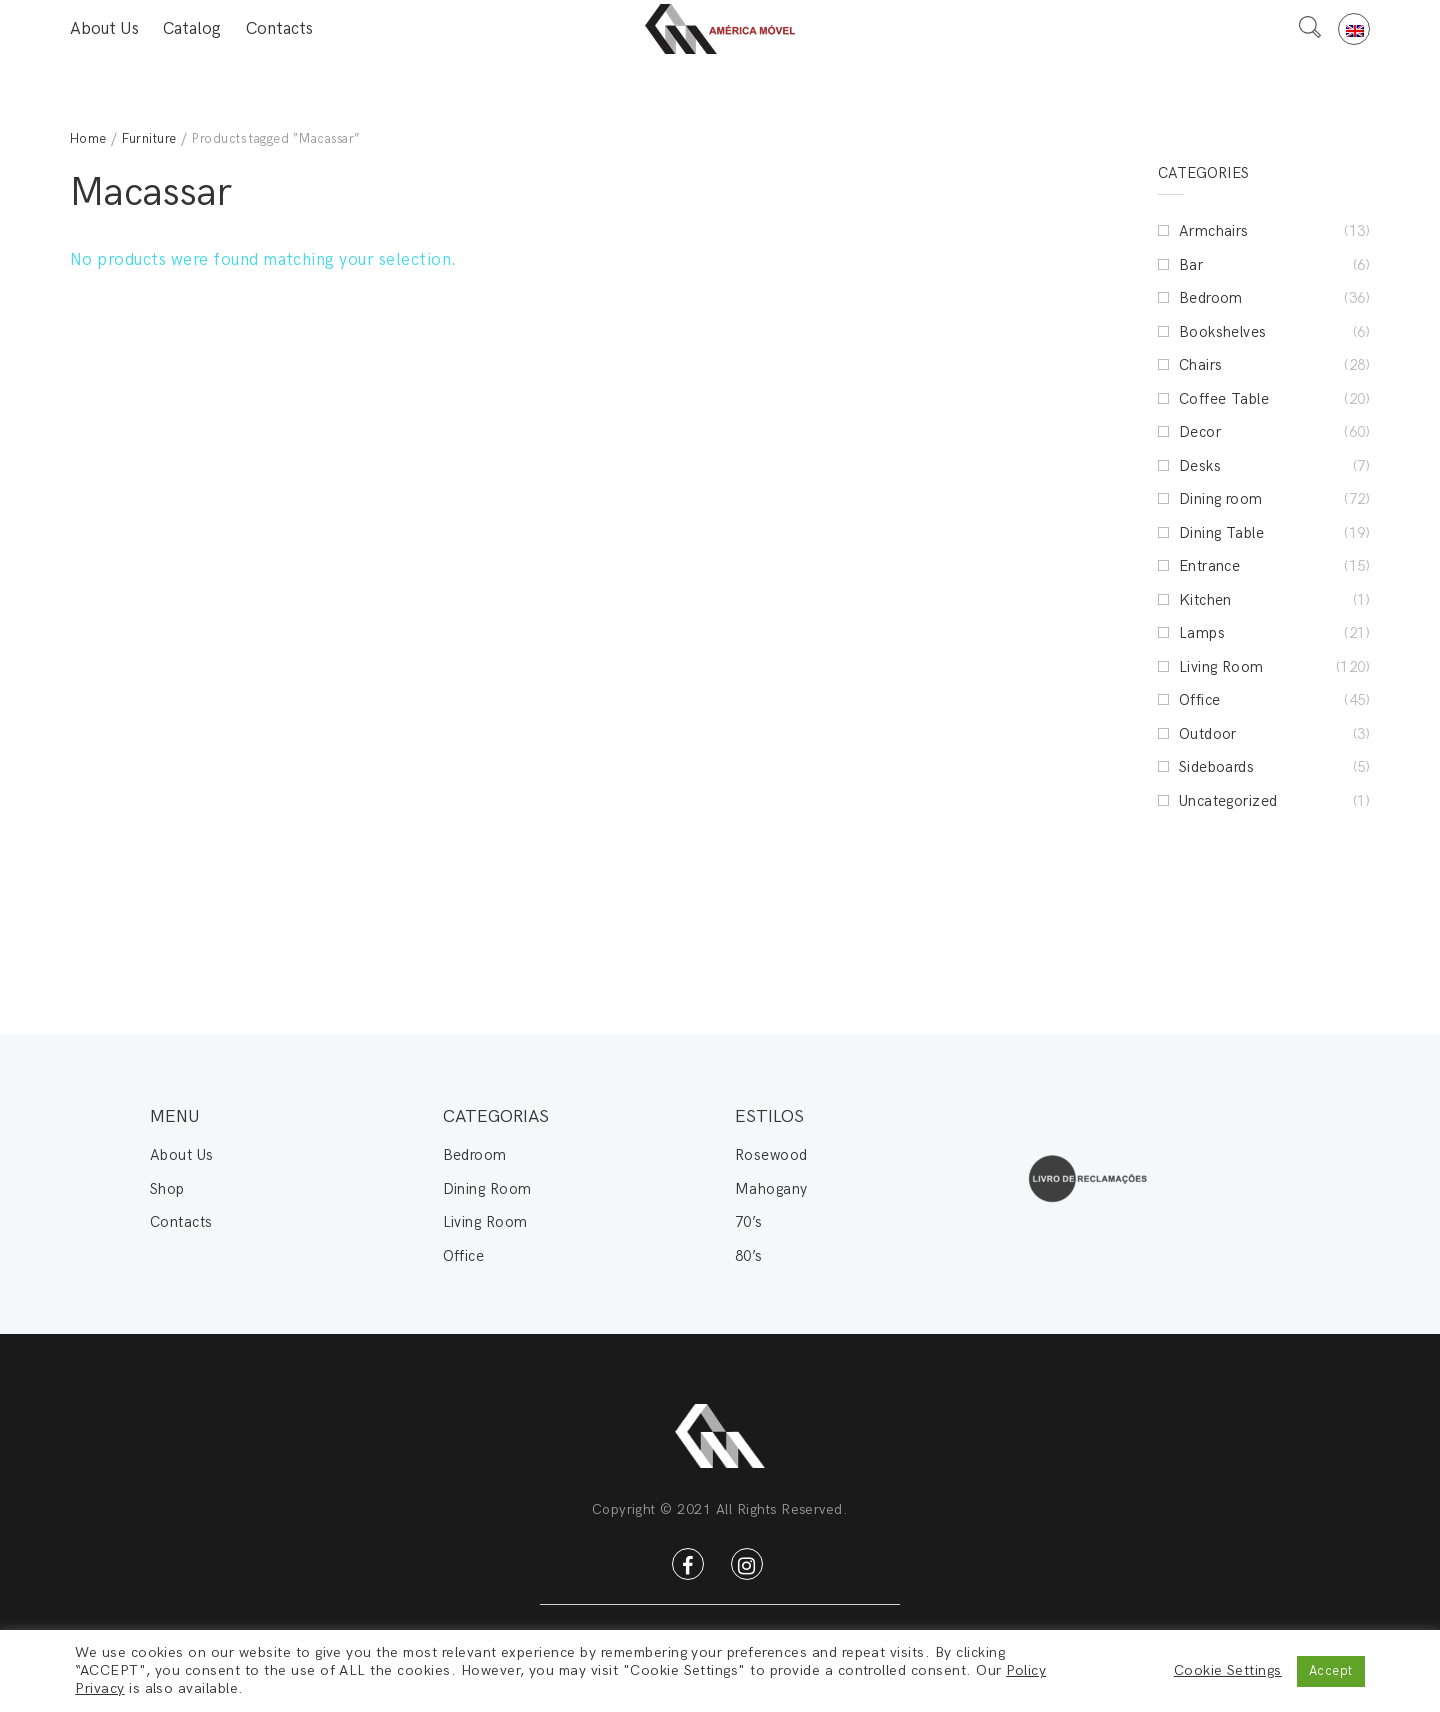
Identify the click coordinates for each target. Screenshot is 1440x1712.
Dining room (1221, 499)
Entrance (1210, 566)
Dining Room (487, 1189)
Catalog (192, 29)
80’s (749, 1256)
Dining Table (1222, 533)
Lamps (1202, 633)
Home (88, 139)
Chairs (1201, 365)
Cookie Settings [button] (1228, 1670)
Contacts (279, 29)
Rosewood (771, 1155)
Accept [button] (1331, 1671)
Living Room (1221, 667)
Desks (1200, 466)
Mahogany (771, 1189)
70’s (749, 1222)
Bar (1191, 265)
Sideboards (1217, 767)
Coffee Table (1224, 399)
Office (1200, 700)
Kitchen (1205, 600)
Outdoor (1208, 734)
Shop (167, 1189)
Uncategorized (1228, 801)
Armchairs (1214, 231)
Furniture (149, 139)
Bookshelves (1223, 332)
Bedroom (1211, 298)
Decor (1200, 432)
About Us (104, 29)
